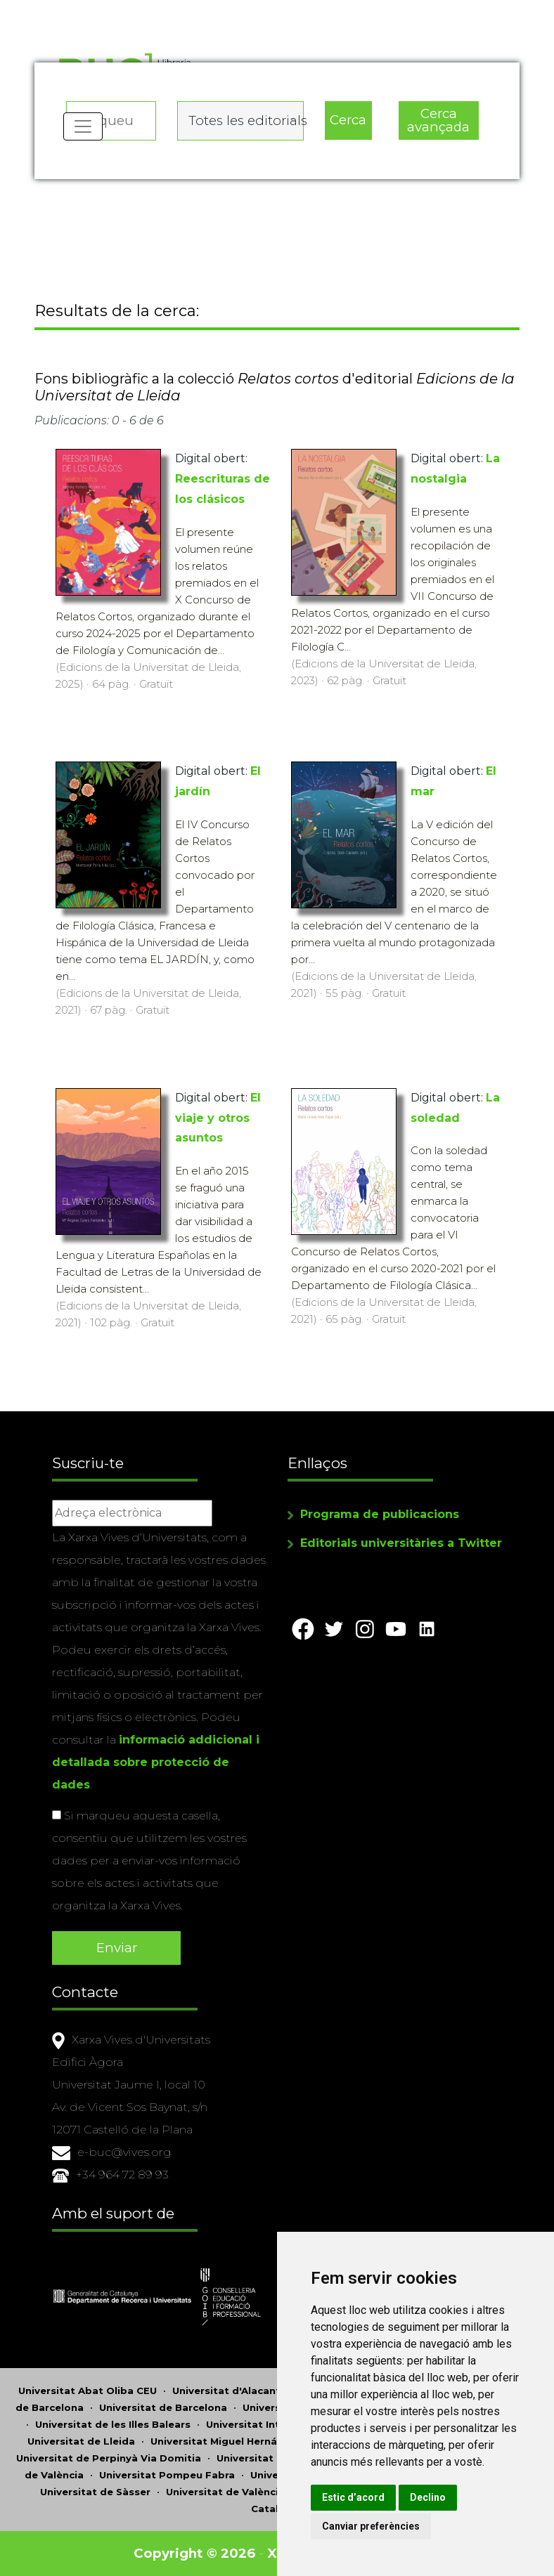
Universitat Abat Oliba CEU (87, 2390)
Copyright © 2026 (194, 2553)
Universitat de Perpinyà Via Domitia (108, 2458)
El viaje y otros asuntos (218, 1118)
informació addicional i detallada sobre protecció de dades (155, 1762)
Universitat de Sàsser (95, 2491)
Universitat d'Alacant (226, 2390)
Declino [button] (428, 2497)
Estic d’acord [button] (353, 2497)
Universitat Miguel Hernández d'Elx (240, 2441)
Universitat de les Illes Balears (113, 2424)
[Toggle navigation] (83, 126)
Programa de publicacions (379, 1514)
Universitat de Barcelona (163, 2407)
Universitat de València (225, 2491)
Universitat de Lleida (81, 2441)
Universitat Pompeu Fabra (167, 2474)
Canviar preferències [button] (371, 2526)
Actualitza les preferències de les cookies (127, 9)
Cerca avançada (438, 120)
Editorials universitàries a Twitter (401, 1543)
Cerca (348, 120)
